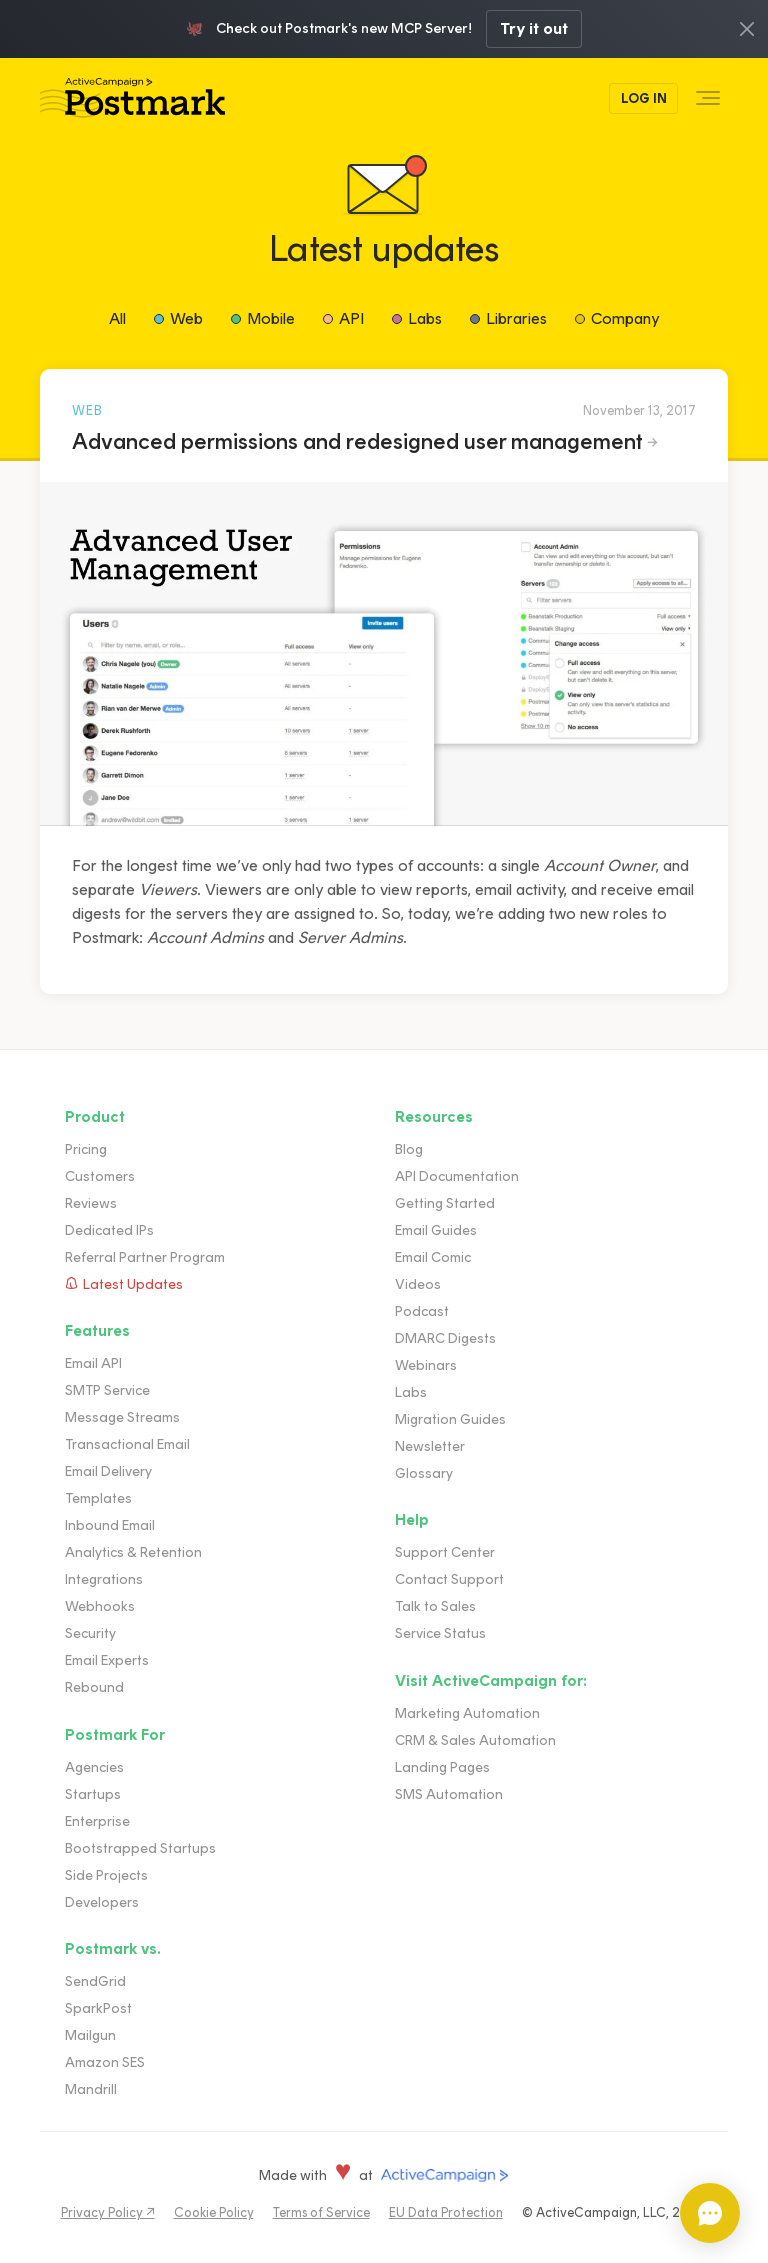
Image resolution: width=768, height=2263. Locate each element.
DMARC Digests (445, 1338)
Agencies (94, 1767)
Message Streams (122, 1417)
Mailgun (90, 2035)
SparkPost (98, 2008)
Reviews (91, 1203)
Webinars (426, 1365)
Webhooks (100, 1606)
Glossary (424, 1473)
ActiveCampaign (445, 2175)
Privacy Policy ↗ (108, 2212)
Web (186, 318)
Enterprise (97, 1821)
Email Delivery (108, 1471)
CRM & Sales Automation (475, 1740)
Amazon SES (105, 2062)
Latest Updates (133, 1284)
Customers (100, 1176)
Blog (409, 1149)
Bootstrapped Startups (140, 1848)
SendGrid (95, 1981)
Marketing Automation (467, 1713)
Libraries (516, 318)
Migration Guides (450, 1419)
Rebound (94, 1687)
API (351, 318)
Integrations (104, 1579)
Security (90, 1633)
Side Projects (106, 1875)
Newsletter (430, 1446)
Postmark (132, 98)
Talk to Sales (435, 1606)
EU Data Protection (446, 2212)
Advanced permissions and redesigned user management (357, 441)
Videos (418, 1284)
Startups (93, 1794)
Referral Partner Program (145, 1257)
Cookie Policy (214, 2212)
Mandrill (91, 2089)
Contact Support (449, 1579)
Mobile (271, 318)
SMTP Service (107, 1390)
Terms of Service (321, 2212)
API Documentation (457, 1176)
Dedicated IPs (109, 1230)
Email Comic (433, 1257)
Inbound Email (110, 1525)
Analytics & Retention (133, 1552)
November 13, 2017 (639, 410)
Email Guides (436, 1230)
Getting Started (445, 1203)
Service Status (440, 1633)
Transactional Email (127, 1444)
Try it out (534, 28)
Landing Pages (442, 1767)
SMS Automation (449, 1794)
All (117, 318)
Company (625, 318)
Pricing (86, 1149)
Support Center (445, 1552)
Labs (425, 318)
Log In (644, 98)
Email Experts (107, 1660)
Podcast (422, 1311)
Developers (102, 1902)
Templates (98, 1498)
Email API (93, 1363)
